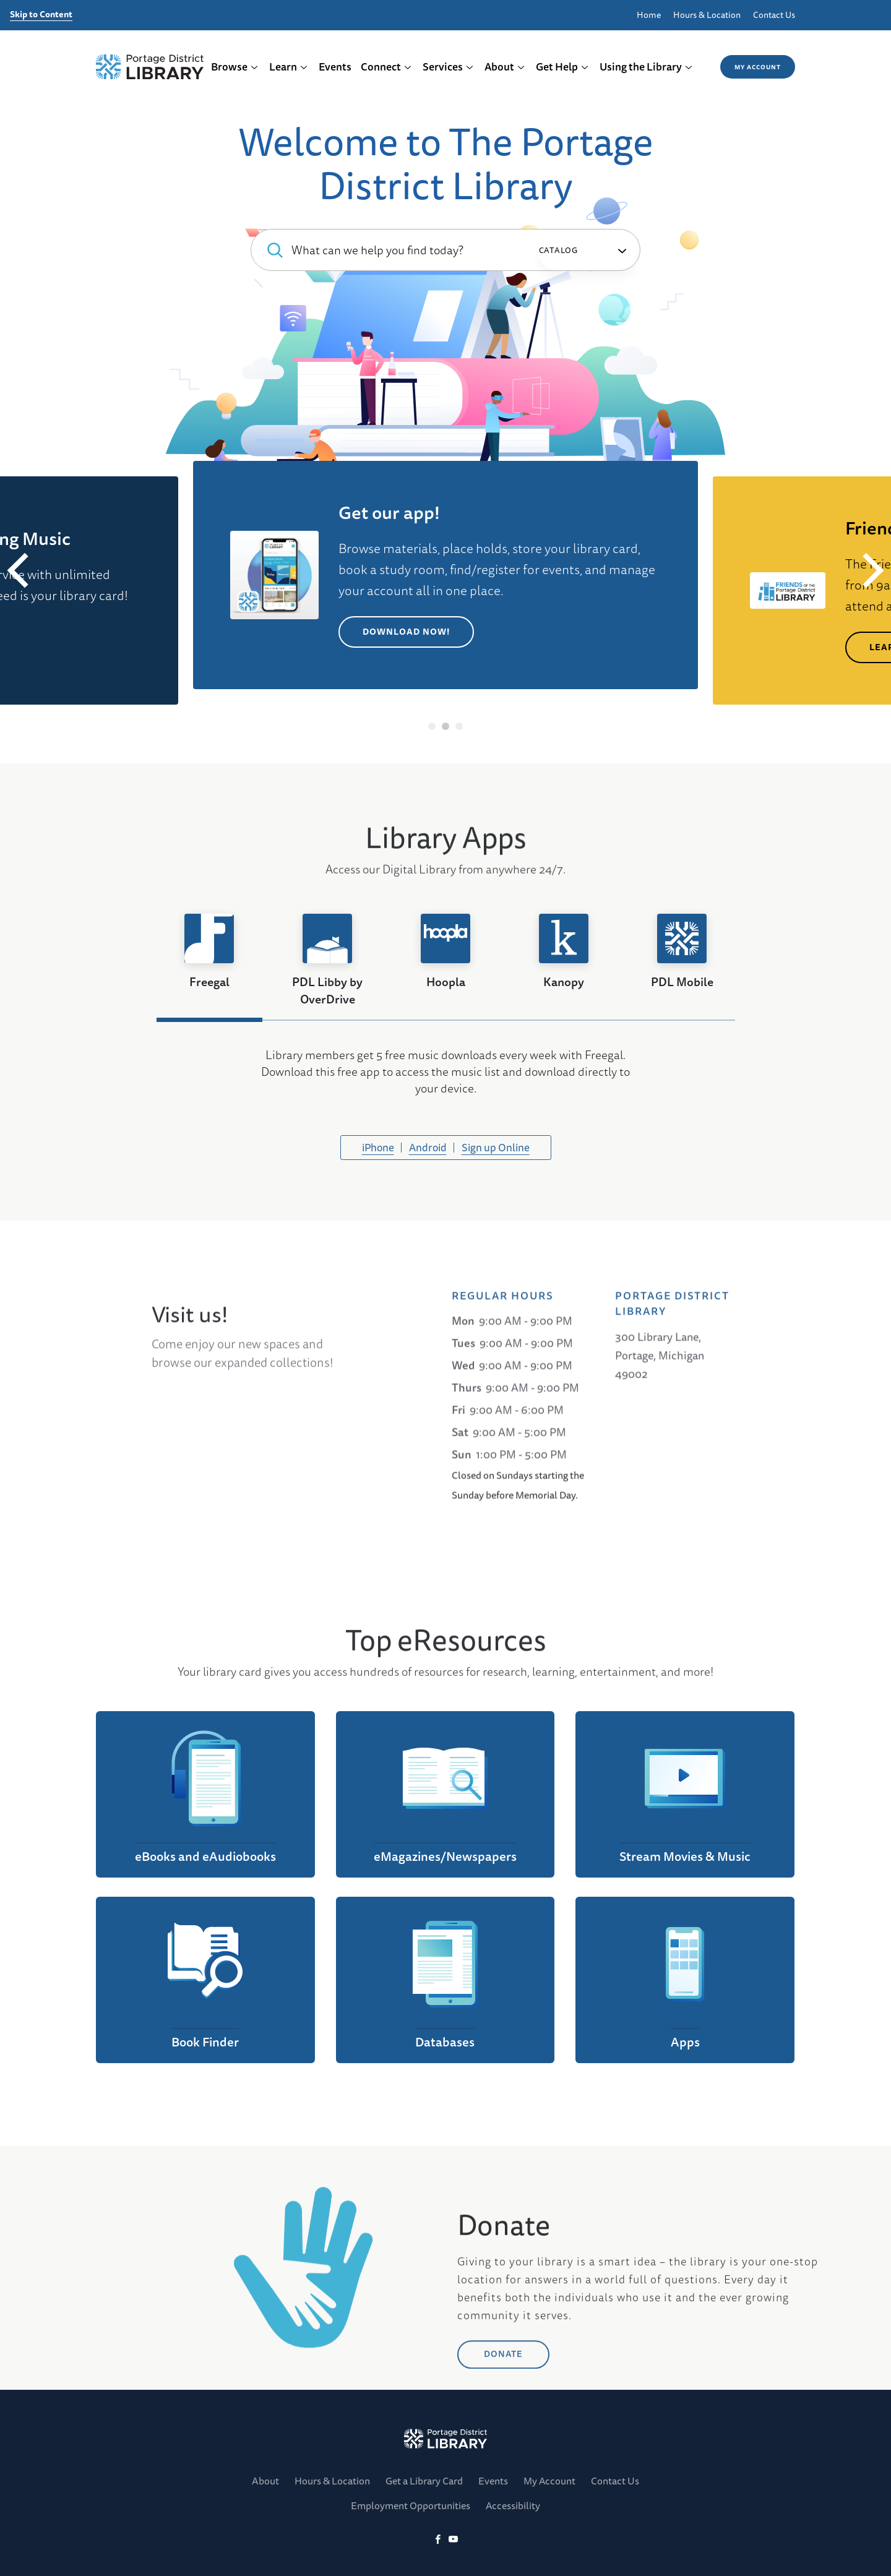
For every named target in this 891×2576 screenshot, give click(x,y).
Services (448, 66)
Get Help (562, 66)
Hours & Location (707, 15)
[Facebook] (438, 2540)
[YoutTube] (453, 2540)
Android (428, 1147)
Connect (386, 66)
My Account (757, 67)
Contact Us (774, 15)
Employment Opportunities (410, 2505)
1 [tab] (432, 726)
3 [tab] (459, 726)
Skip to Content (41, 15)
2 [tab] (446, 726)
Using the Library (646, 66)
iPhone (378, 1147)
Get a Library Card (424, 2481)
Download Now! (406, 631)
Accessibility (513, 2505)
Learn (288, 66)
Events (335, 66)
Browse (235, 66)
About (504, 66)
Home (649, 15)
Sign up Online (496, 1147)
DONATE (503, 2445)
